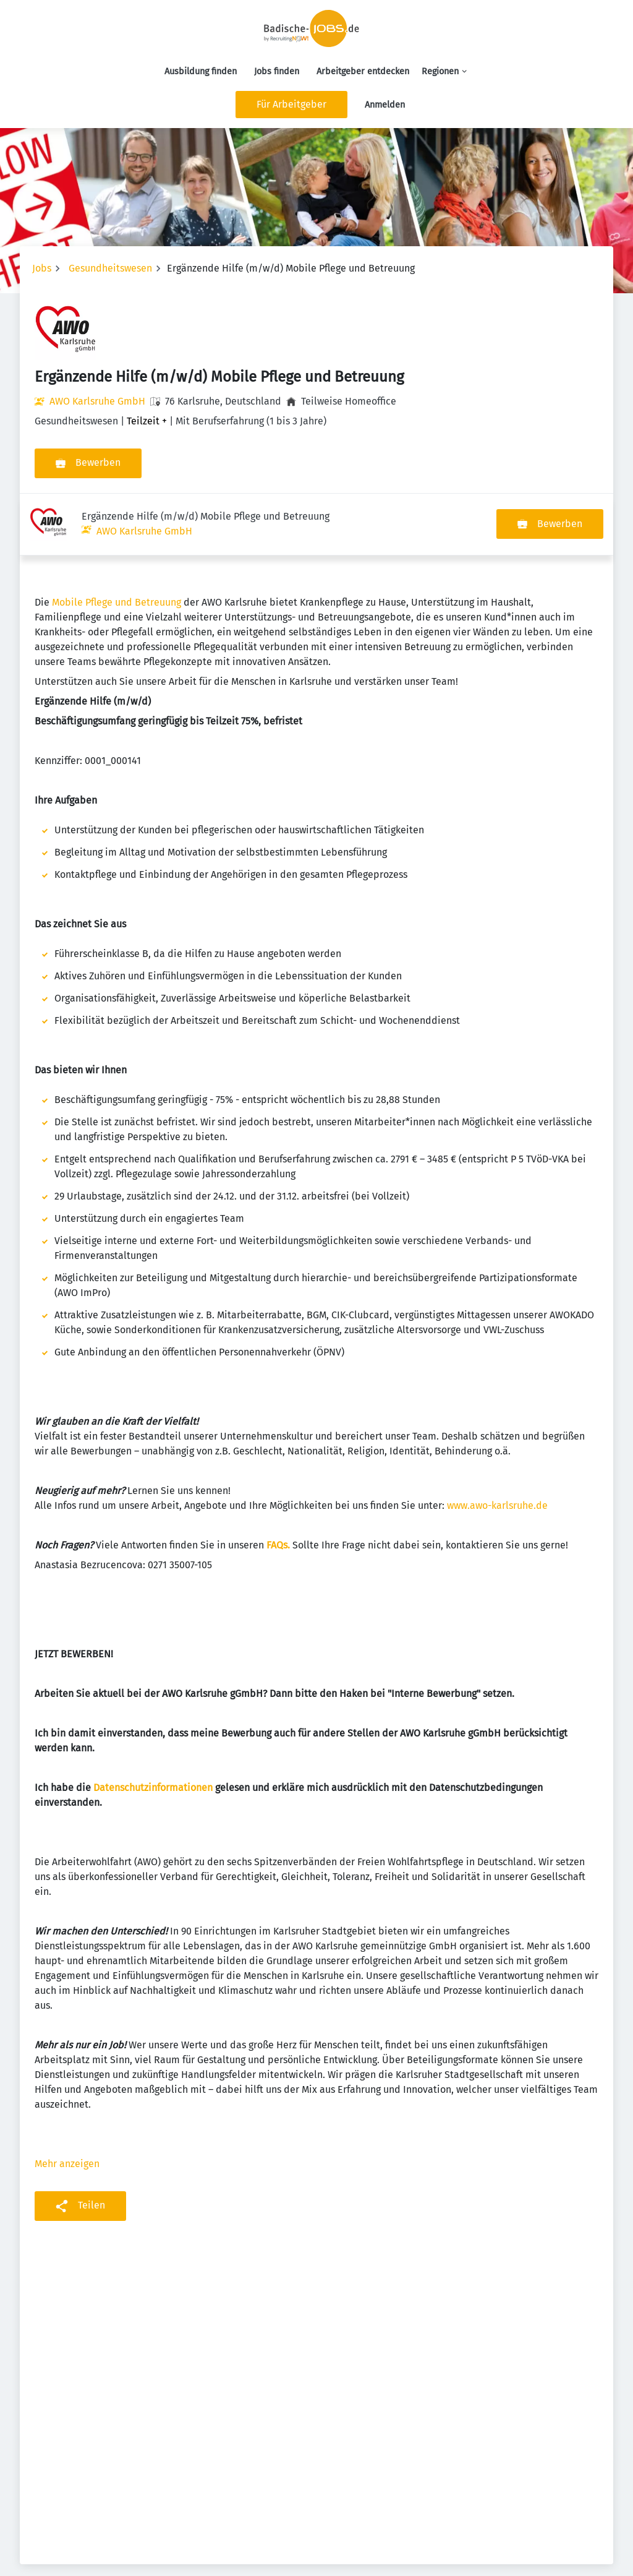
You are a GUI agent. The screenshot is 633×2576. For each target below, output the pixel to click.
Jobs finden (276, 71)
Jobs (41, 268)
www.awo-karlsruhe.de (497, 1443)
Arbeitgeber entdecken (362, 71)
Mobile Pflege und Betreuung (116, 540)
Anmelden (385, 105)
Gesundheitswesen (110, 268)
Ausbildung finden (200, 71)
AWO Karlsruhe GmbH (97, 401)
